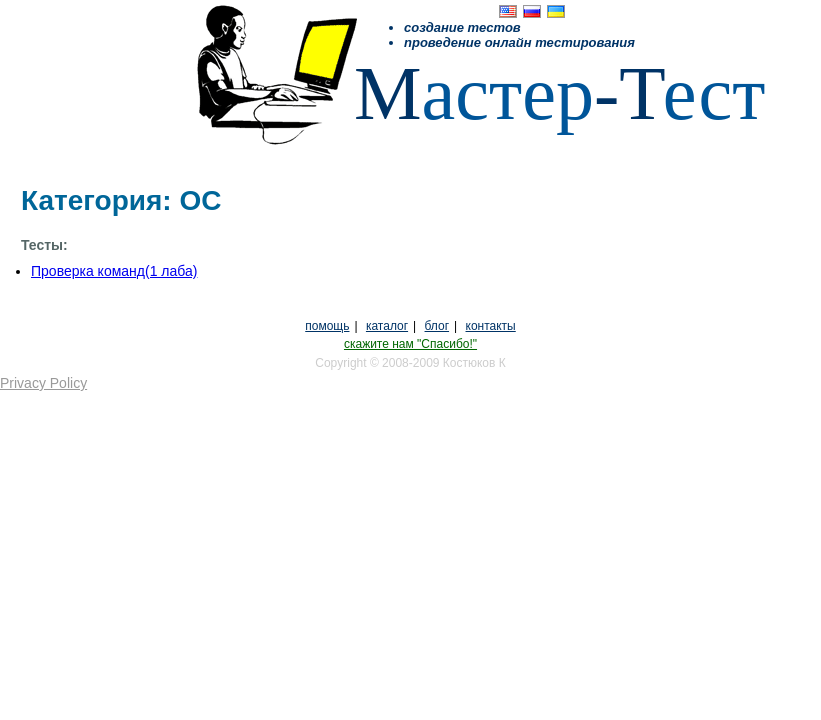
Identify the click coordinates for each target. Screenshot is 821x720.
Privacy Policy (43, 383)
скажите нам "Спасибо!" (410, 344)
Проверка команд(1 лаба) (114, 271)
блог (437, 326)
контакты (491, 326)
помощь (327, 326)
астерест (559, 93)
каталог (387, 326)
